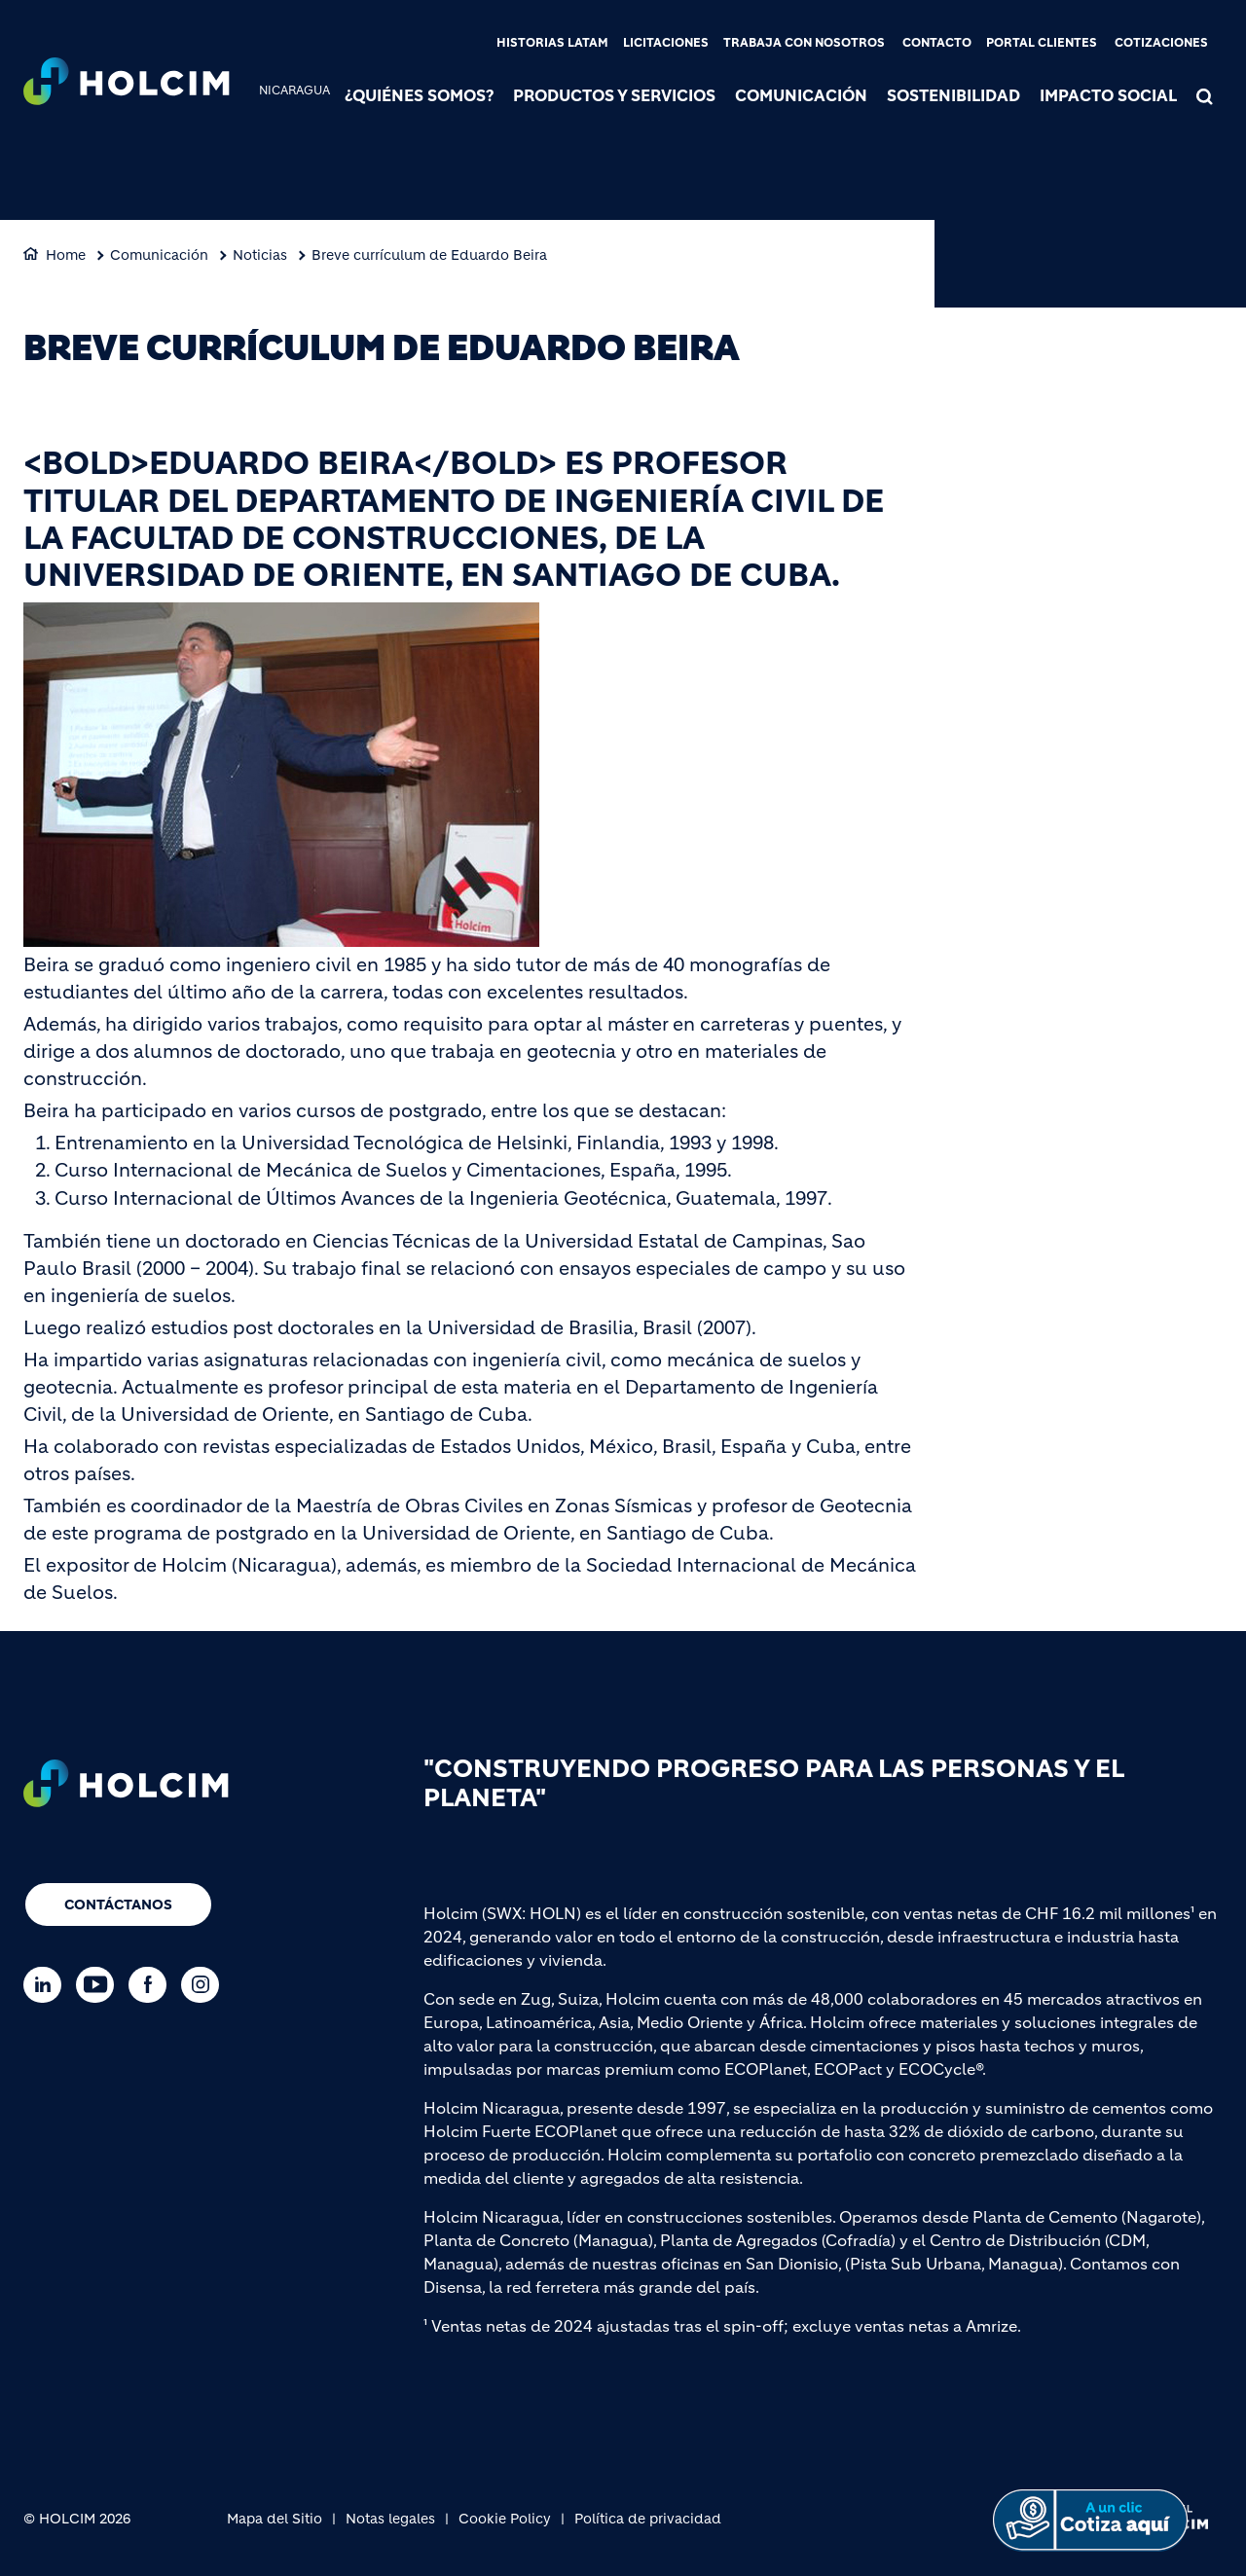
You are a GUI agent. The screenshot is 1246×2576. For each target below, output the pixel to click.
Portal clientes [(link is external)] (1041, 42)
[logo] (126, 83)
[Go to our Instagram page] (205, 1985)
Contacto (936, 42)
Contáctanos (118, 1904)
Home (66, 255)
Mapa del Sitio (274, 2518)
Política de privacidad (647, 2518)
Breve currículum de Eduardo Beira (429, 255)
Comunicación (801, 95)
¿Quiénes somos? (419, 95)
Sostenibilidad (953, 95)
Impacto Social (1108, 95)
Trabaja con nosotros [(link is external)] (804, 42)
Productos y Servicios (614, 95)
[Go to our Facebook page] (152, 1985)
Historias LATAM (552, 42)
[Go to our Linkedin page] (47, 1985)
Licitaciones (666, 42)
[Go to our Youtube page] (100, 1985)
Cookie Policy (504, 2518)
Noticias (260, 255)
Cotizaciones (1161, 42)
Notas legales (390, 2518)
